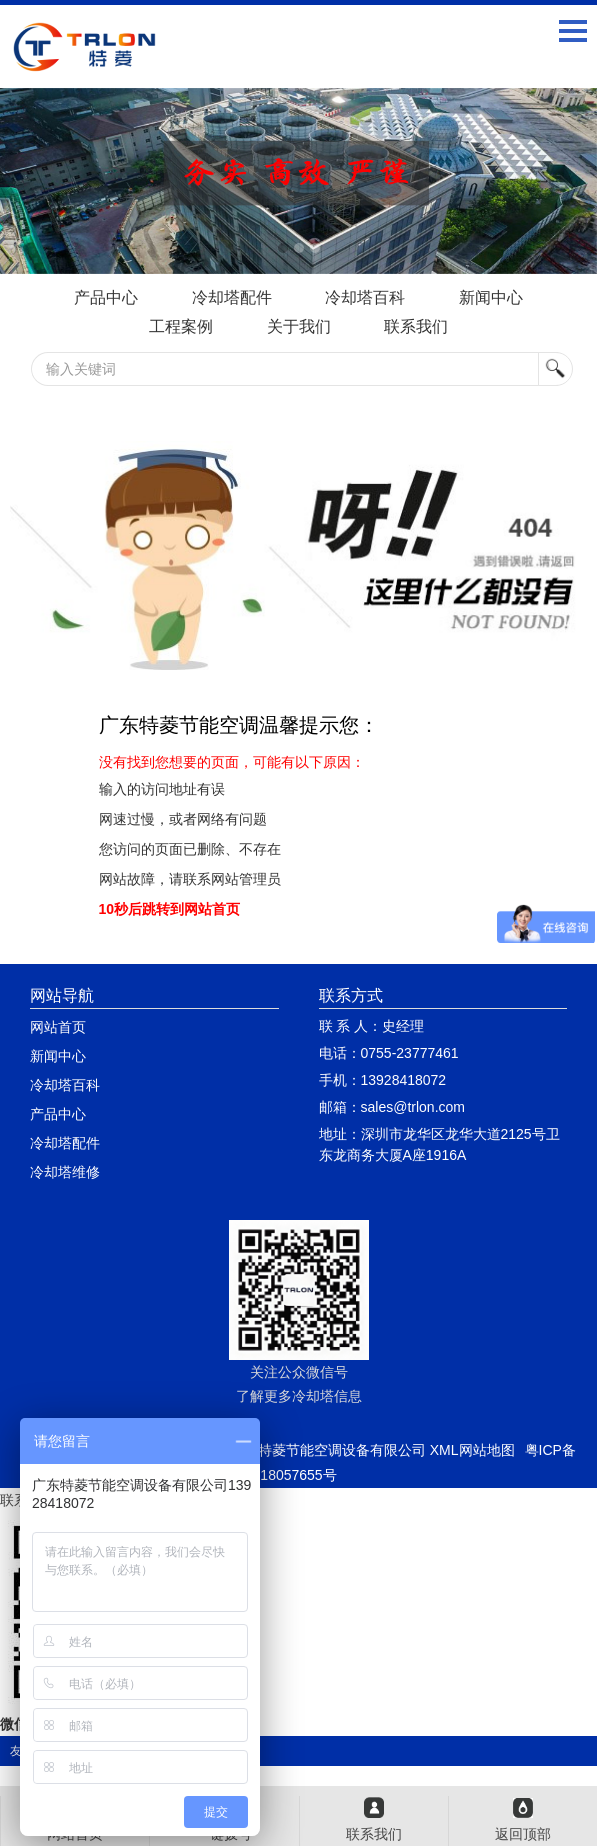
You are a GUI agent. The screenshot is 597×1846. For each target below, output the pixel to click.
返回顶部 (523, 1834)
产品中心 (106, 297)
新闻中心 (491, 297)
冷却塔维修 (65, 1172)
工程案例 (181, 326)
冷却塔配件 (232, 297)
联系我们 (416, 326)
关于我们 (299, 326)
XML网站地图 (472, 1450)
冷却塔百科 (365, 297)
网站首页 (58, 1027)
